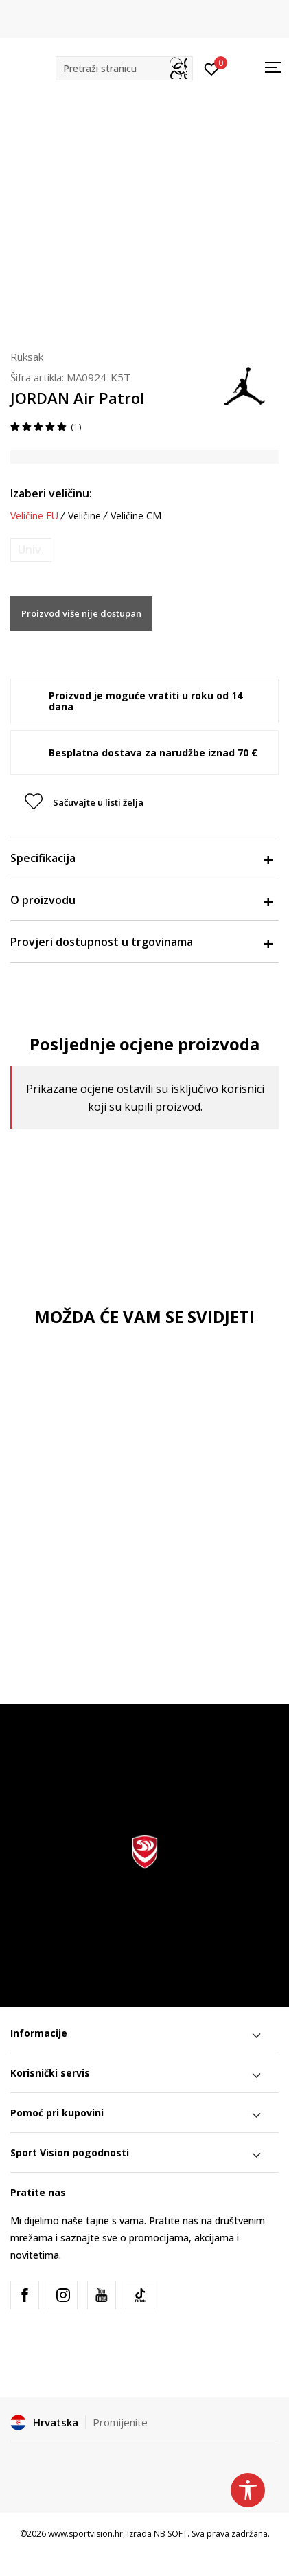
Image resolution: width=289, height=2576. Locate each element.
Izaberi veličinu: (51, 493)
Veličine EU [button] (34, 515)
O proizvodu (141, 899)
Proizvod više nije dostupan (81, 613)
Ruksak (26, 356)
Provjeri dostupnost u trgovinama (141, 941)
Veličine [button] (84, 515)
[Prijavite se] (211, 68)
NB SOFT (170, 2534)
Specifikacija (141, 858)
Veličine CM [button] (136, 515)
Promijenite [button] (120, 2422)
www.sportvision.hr (85, 2534)
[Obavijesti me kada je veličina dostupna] (30, 550)
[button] (124, 68)
